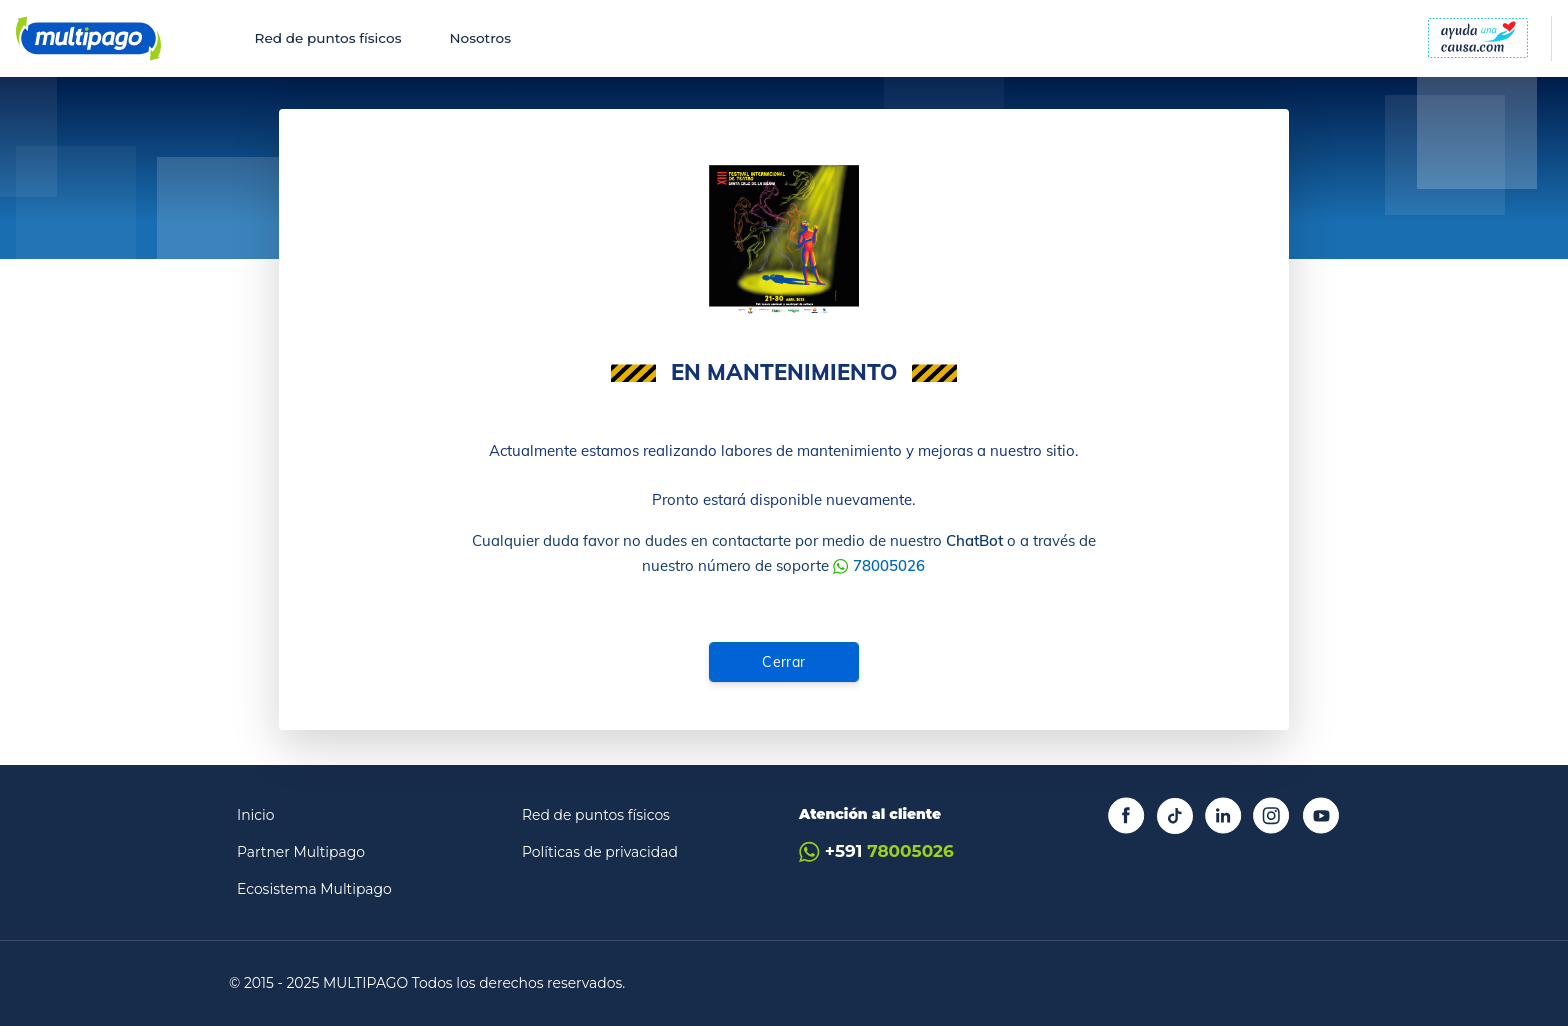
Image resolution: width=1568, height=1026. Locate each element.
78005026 (889, 565)
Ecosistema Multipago (314, 889)
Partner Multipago (301, 852)
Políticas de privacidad (600, 852)
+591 (876, 851)
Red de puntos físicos (328, 38)
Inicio (256, 815)
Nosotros (480, 38)
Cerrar (783, 662)
